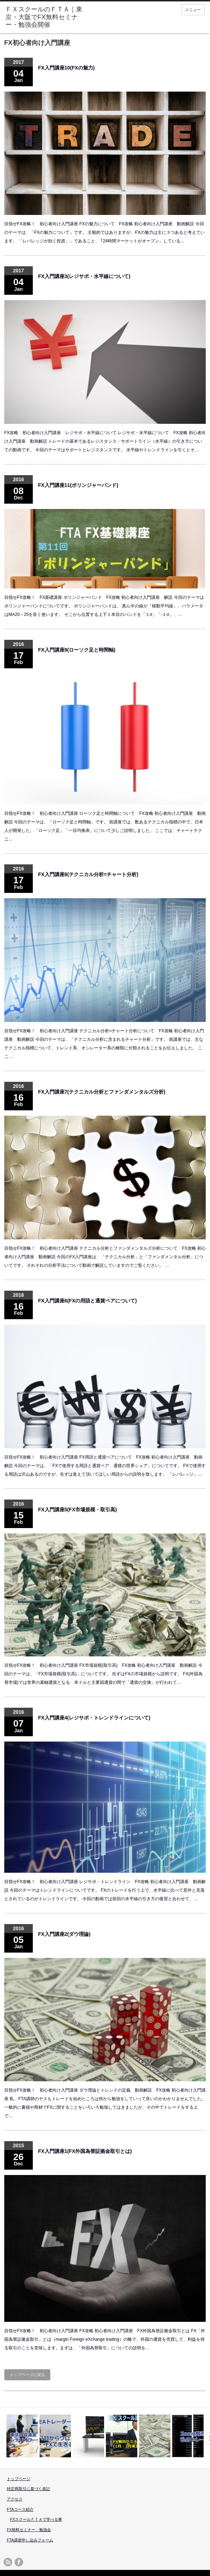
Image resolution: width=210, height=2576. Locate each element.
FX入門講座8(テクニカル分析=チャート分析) (88, 874)
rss (8, 2562)
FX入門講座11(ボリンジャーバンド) (78, 485)
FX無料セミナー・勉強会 (29, 2530)
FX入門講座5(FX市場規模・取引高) (77, 1509)
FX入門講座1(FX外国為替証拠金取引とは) (85, 2151)
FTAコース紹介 (20, 2509)
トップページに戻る (27, 2374)
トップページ (18, 2479)
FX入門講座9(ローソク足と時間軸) (77, 650)
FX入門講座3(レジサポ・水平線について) (84, 276)
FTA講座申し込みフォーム (30, 2540)
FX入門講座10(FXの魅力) (66, 68)
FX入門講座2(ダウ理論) (64, 1934)
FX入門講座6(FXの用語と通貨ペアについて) (87, 1301)
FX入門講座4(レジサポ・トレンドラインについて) (94, 1718)
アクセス (14, 2499)
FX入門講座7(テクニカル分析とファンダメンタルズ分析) (101, 1092)
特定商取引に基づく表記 (28, 2489)
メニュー (193, 9)
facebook (19, 2562)
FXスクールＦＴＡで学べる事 (36, 2519)
